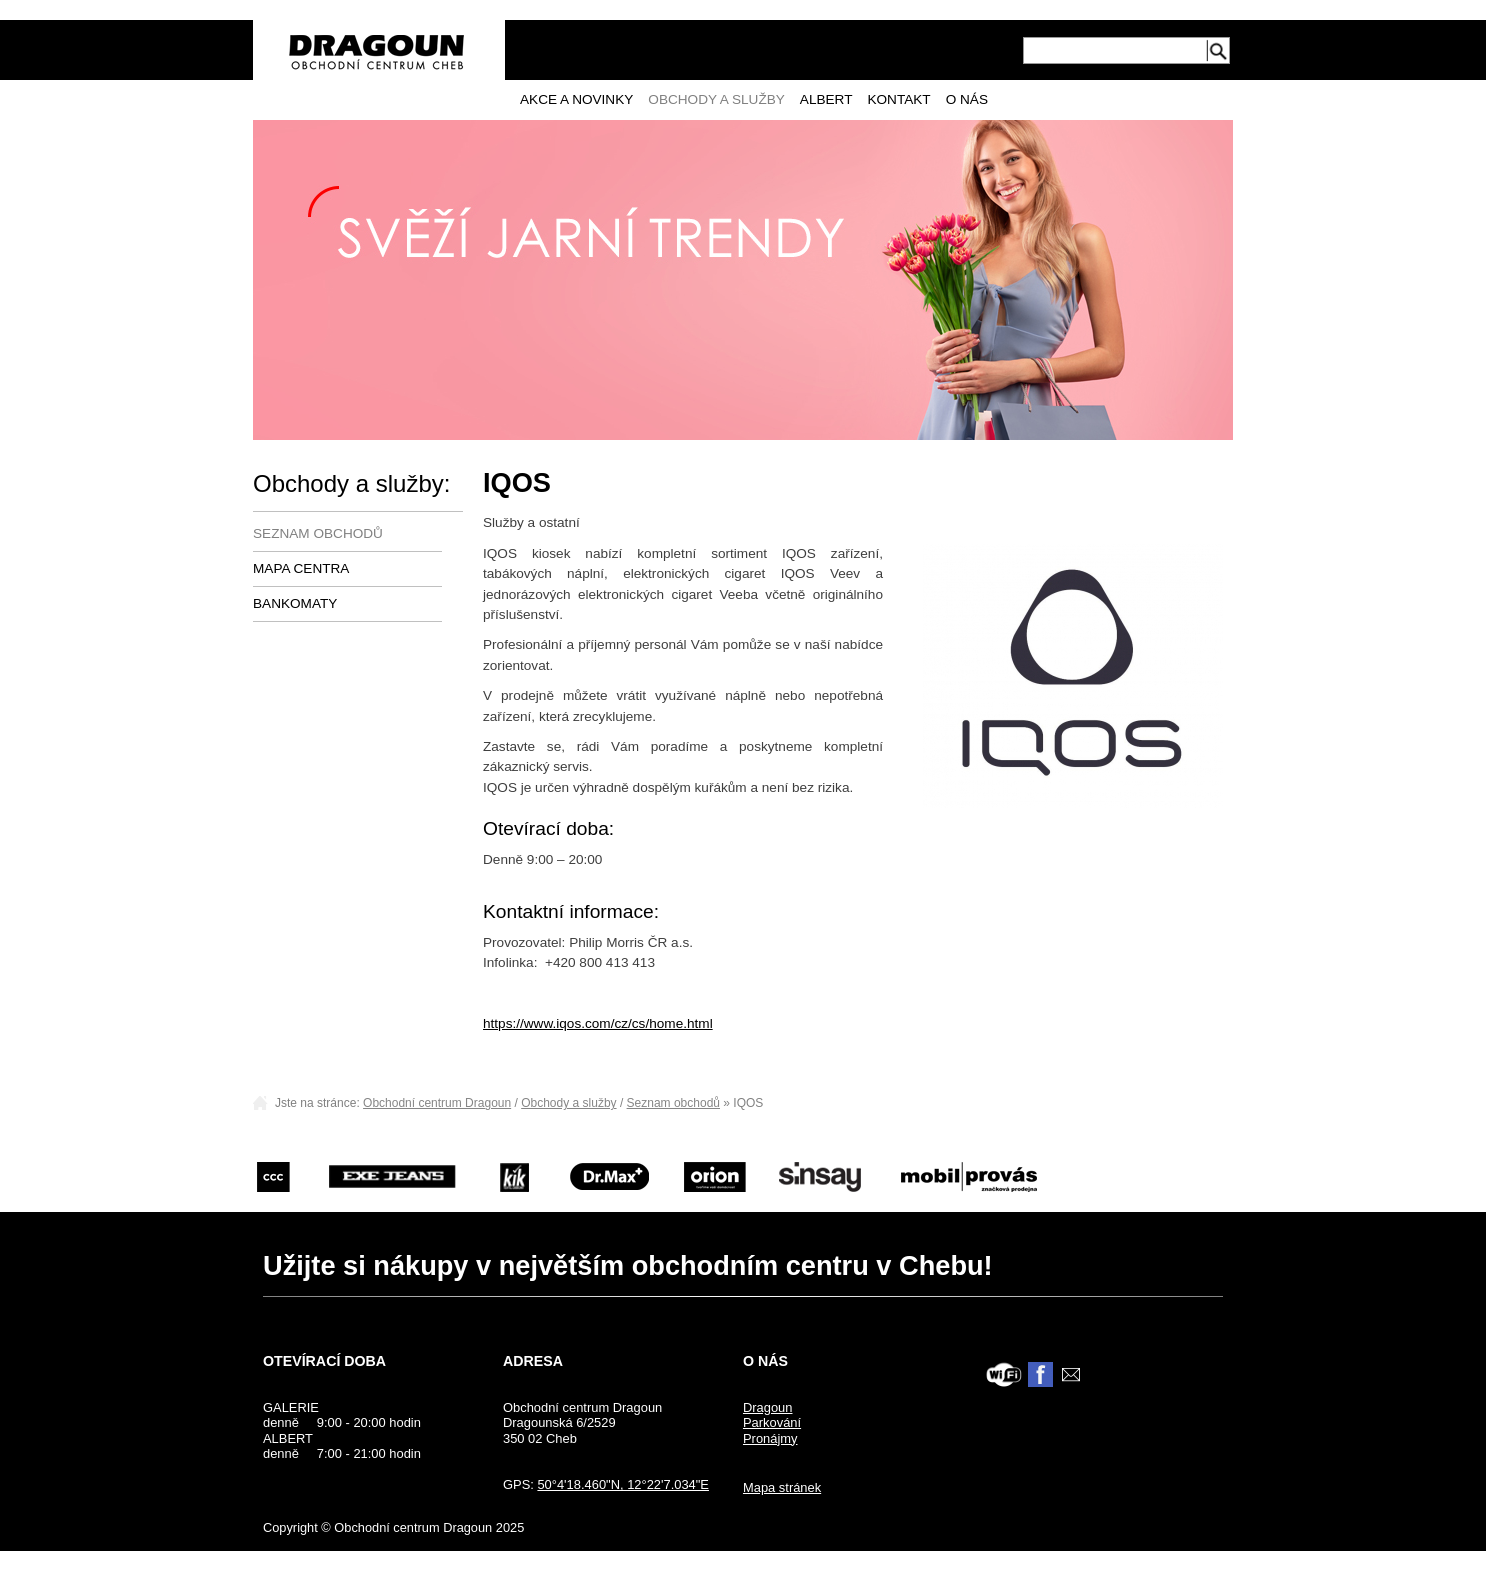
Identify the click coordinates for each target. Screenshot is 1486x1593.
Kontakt (898, 99)
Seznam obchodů (318, 533)
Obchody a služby (716, 99)
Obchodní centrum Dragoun (437, 1103)
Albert (826, 99)
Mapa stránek (782, 1487)
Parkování (772, 1422)
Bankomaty (295, 603)
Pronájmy (770, 1438)
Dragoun (768, 1407)
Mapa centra (301, 568)
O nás (967, 99)
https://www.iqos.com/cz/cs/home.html (598, 1023)
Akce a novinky (576, 99)
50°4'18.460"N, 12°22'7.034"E (623, 1484)
